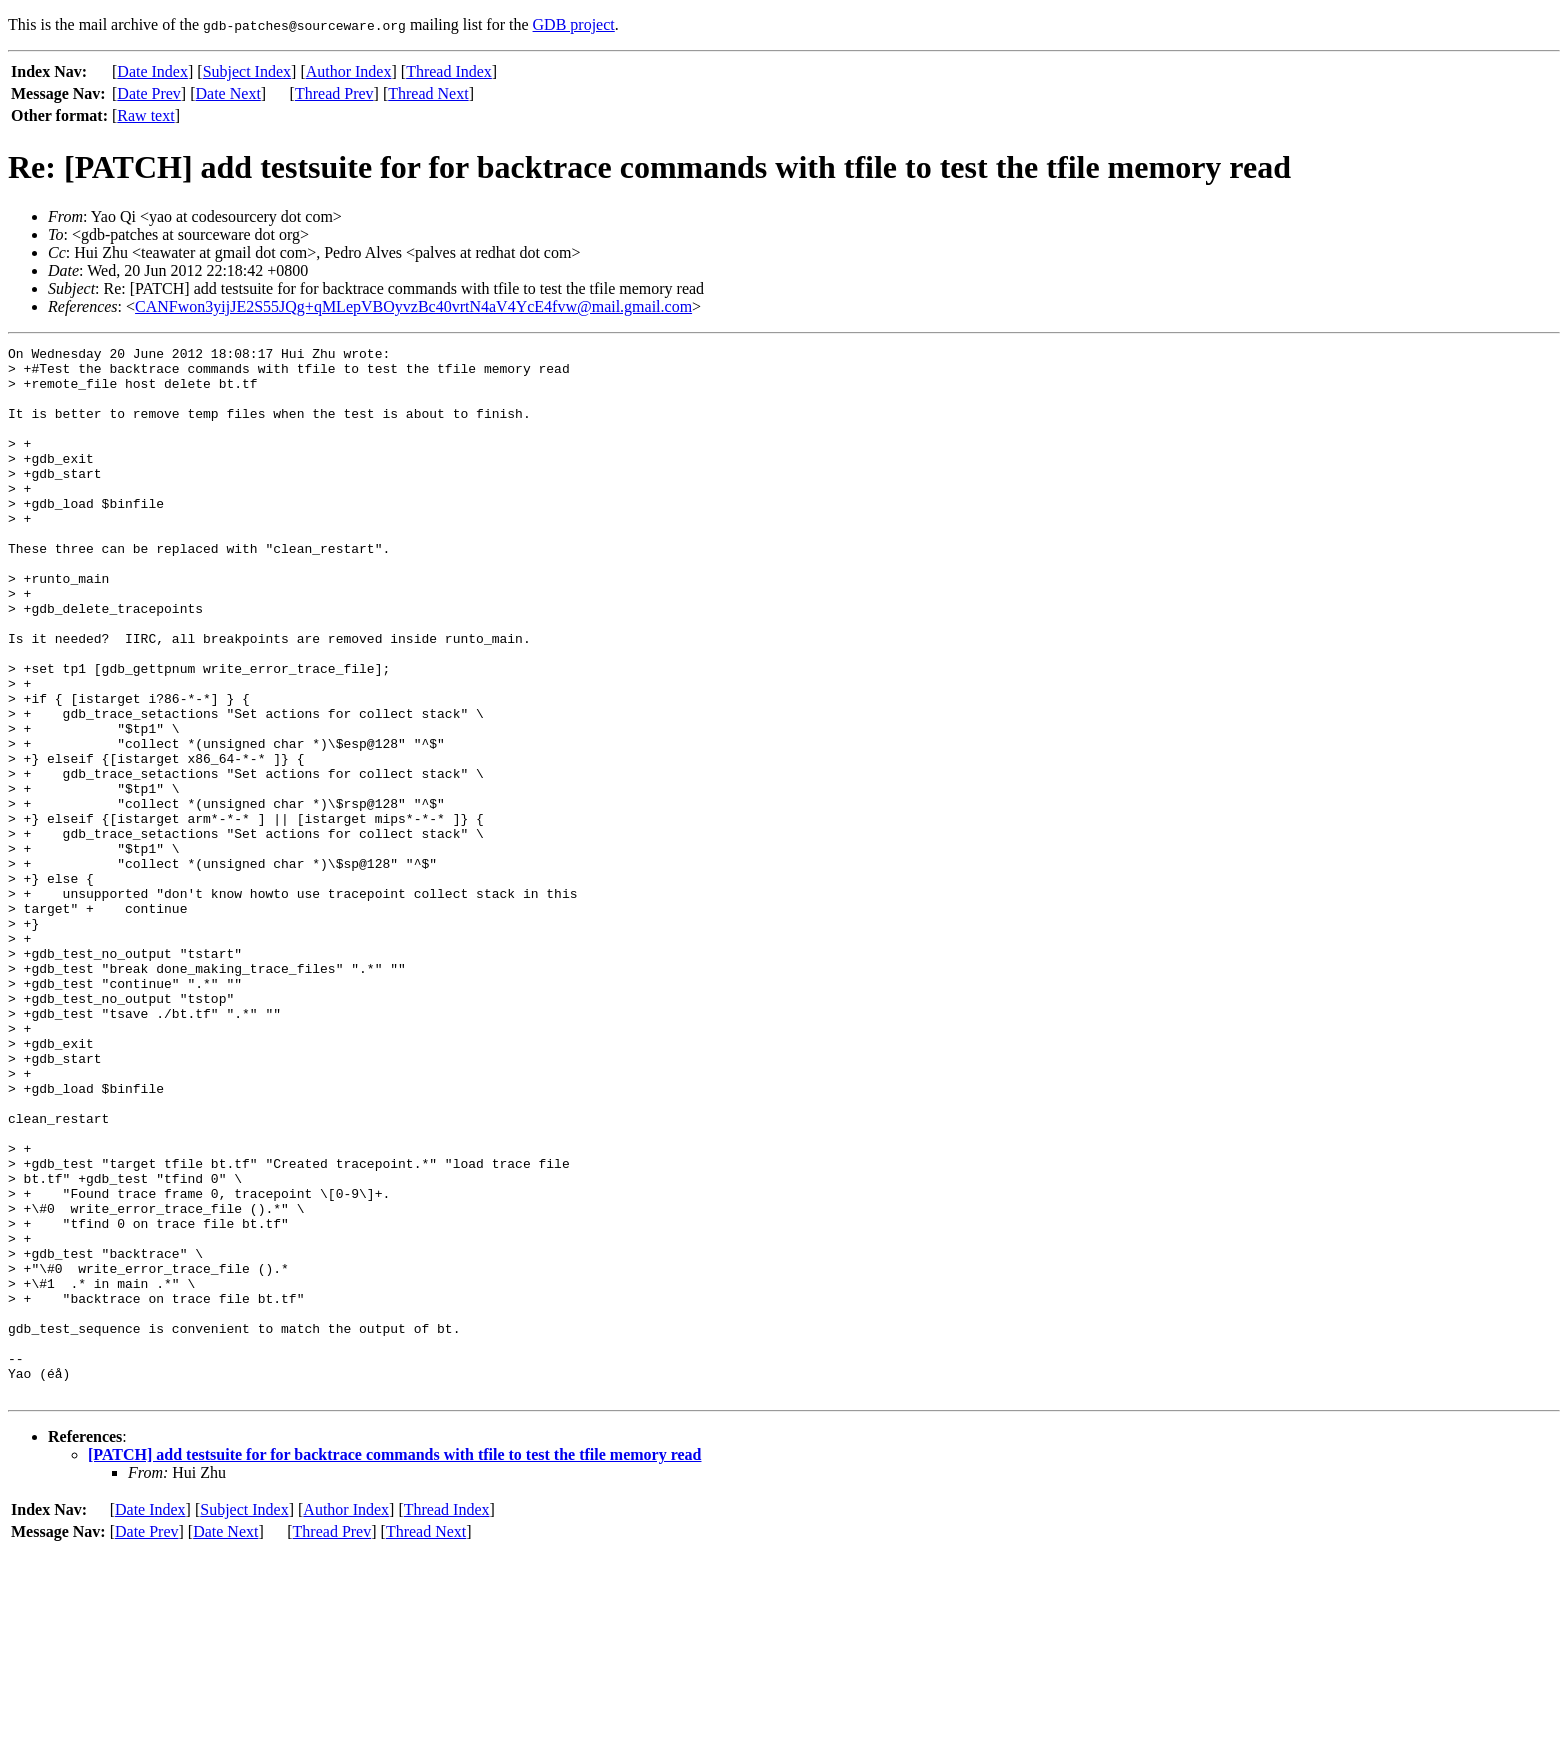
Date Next (228, 93)
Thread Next (428, 93)
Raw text (145, 115)
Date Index (152, 71)
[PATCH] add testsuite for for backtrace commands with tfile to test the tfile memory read (395, 1664)
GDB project (574, 24)
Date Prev (149, 93)
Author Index (349, 71)
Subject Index (247, 71)
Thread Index (449, 71)
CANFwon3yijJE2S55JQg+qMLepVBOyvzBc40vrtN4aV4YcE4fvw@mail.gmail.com (413, 306)
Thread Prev (334, 93)
